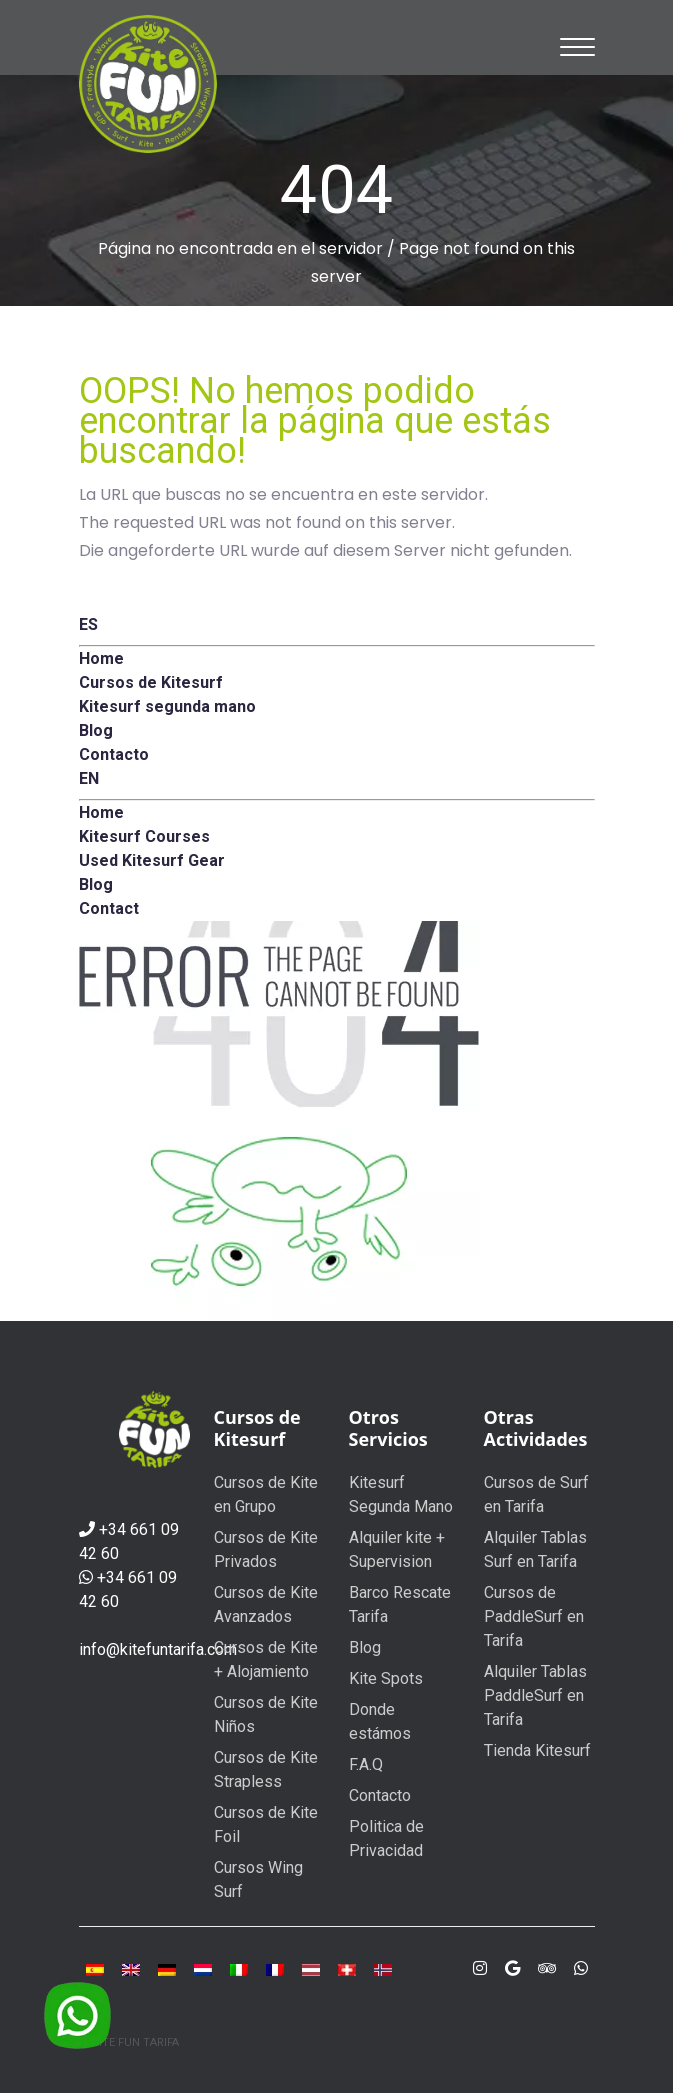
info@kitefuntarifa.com (158, 1649)
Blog (365, 1647)
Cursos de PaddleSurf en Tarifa (534, 1616)
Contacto (380, 1795)
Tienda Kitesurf (537, 1750)
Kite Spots (386, 1678)
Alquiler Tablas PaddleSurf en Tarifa (535, 1695)
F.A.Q (366, 1764)
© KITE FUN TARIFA (129, 2042)
